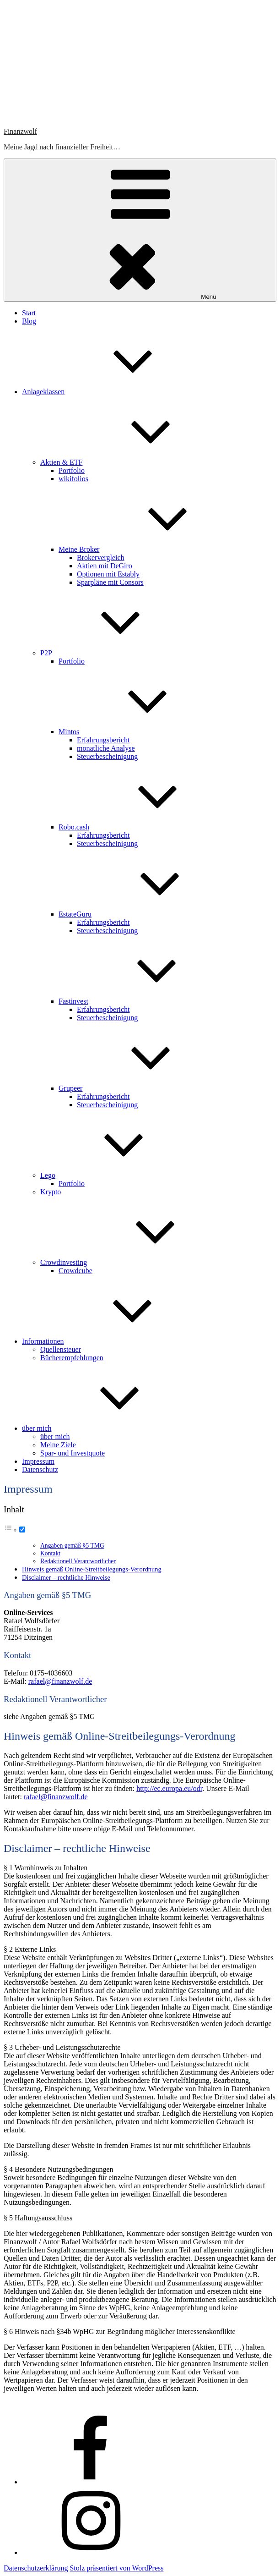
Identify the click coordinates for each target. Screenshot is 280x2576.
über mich (105, 1428)
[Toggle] (22, 1529)
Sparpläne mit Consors (110, 582)
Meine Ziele (58, 1445)
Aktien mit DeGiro (104, 566)
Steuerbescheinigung (107, 756)
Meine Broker (148, 549)
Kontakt (50, 1553)
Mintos (137, 732)
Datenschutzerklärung (36, 2568)
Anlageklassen (112, 391)
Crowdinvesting (132, 1262)
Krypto (50, 1192)
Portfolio (72, 470)
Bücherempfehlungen (71, 1358)
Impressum (38, 1461)
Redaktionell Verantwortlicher (78, 1561)
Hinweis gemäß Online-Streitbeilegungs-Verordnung (92, 1569)
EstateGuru (144, 914)
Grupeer (139, 1088)
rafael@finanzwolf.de (60, 1681)
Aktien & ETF (130, 462)
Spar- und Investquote (72, 1453)
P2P (114, 653)
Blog (29, 321)
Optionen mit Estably (108, 574)
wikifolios (73, 479)
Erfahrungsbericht (103, 740)
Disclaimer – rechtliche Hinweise (66, 1577)
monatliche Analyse (106, 748)
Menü (140, 230)
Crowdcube (75, 1270)
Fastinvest (142, 1001)
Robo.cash (142, 827)
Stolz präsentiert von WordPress (116, 2568)
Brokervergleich (100, 557)
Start (29, 313)
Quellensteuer (60, 1349)
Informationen (111, 1341)
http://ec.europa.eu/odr (169, 1788)
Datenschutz (40, 1469)
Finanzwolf (20, 131)
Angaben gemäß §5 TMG (72, 1545)
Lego (116, 1175)
